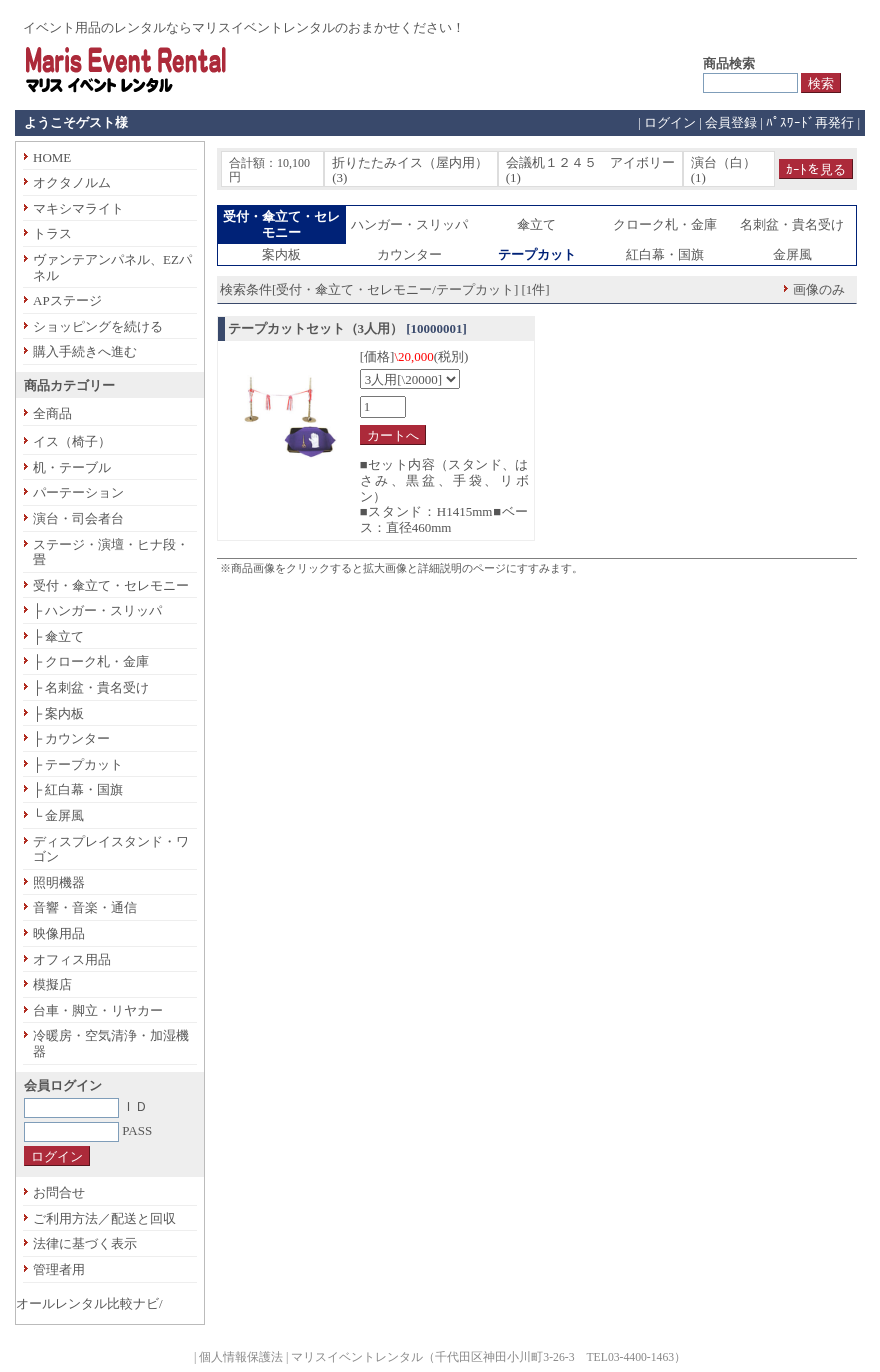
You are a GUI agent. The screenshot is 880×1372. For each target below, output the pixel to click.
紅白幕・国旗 (665, 254)
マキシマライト (78, 208)
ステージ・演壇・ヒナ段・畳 (111, 552)
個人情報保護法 (241, 1357)
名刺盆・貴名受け (792, 224)
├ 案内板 (58, 713)
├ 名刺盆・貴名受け (91, 687)
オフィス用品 (72, 959)
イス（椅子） (72, 441)
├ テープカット (78, 764)
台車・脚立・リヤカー (98, 1010)
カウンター (409, 254)
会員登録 (731, 122)
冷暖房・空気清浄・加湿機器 (111, 1043)
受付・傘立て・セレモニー (111, 585)
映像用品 (59, 933)
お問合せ (59, 1192)
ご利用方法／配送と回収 (104, 1218)
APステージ (67, 300)
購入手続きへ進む (85, 351)
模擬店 (52, 984)
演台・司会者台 (78, 518)
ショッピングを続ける (98, 326)
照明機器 (59, 882)
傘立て (536, 224)
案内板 (281, 254)
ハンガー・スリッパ (409, 224)
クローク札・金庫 (665, 224)
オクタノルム (72, 182)
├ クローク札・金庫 (91, 661)
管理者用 (59, 1269)
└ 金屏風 (58, 815)
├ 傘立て (58, 636)
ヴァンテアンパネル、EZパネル (112, 267)
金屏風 (792, 254)
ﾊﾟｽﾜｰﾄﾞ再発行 (810, 122)
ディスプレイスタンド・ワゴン (111, 849)
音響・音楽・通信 (85, 907)
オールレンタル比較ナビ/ (89, 1303)
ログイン (670, 122)
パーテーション (78, 492)
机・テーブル (72, 467)
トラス (52, 233)
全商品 (52, 413)
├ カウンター (71, 738)
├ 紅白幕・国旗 (78, 789)
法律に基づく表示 (85, 1243)
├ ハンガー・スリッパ (97, 610)
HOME (52, 157)
